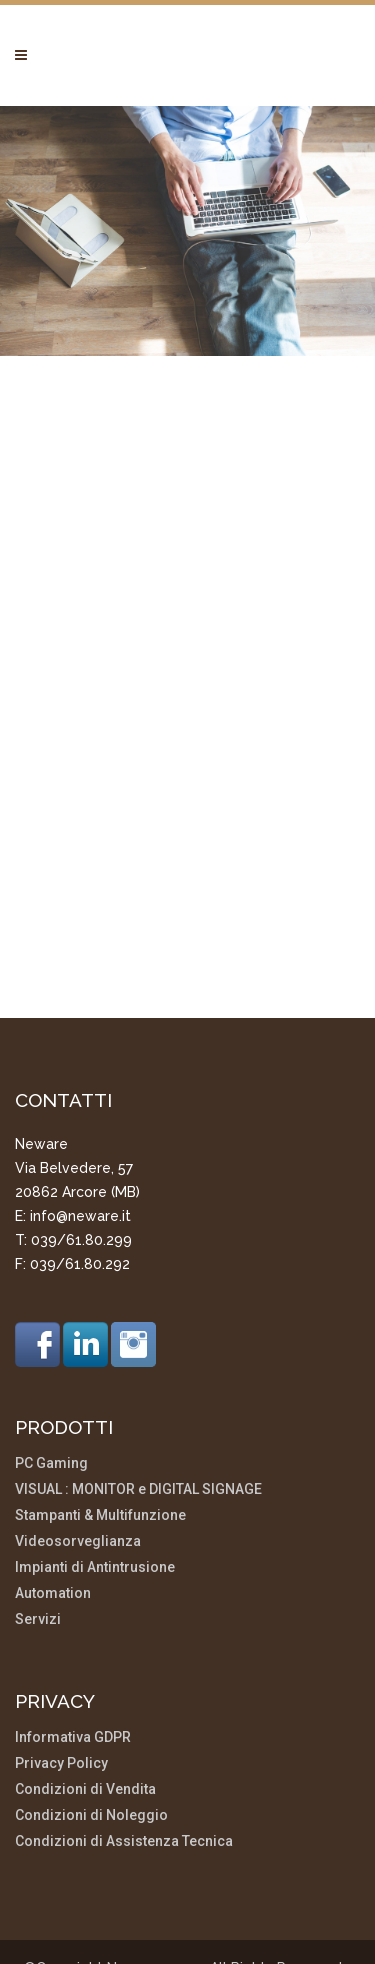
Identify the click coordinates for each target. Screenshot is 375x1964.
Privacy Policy (61, 1678)
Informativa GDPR (73, 1652)
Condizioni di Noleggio (91, 1730)
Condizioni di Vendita (85, 1704)
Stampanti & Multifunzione (100, 1430)
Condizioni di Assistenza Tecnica (124, 1756)
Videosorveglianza (78, 1456)
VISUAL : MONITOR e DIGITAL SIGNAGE (138, 1404)
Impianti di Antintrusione (95, 1482)
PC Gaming (51, 1378)
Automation (53, 1508)
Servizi (38, 1534)
